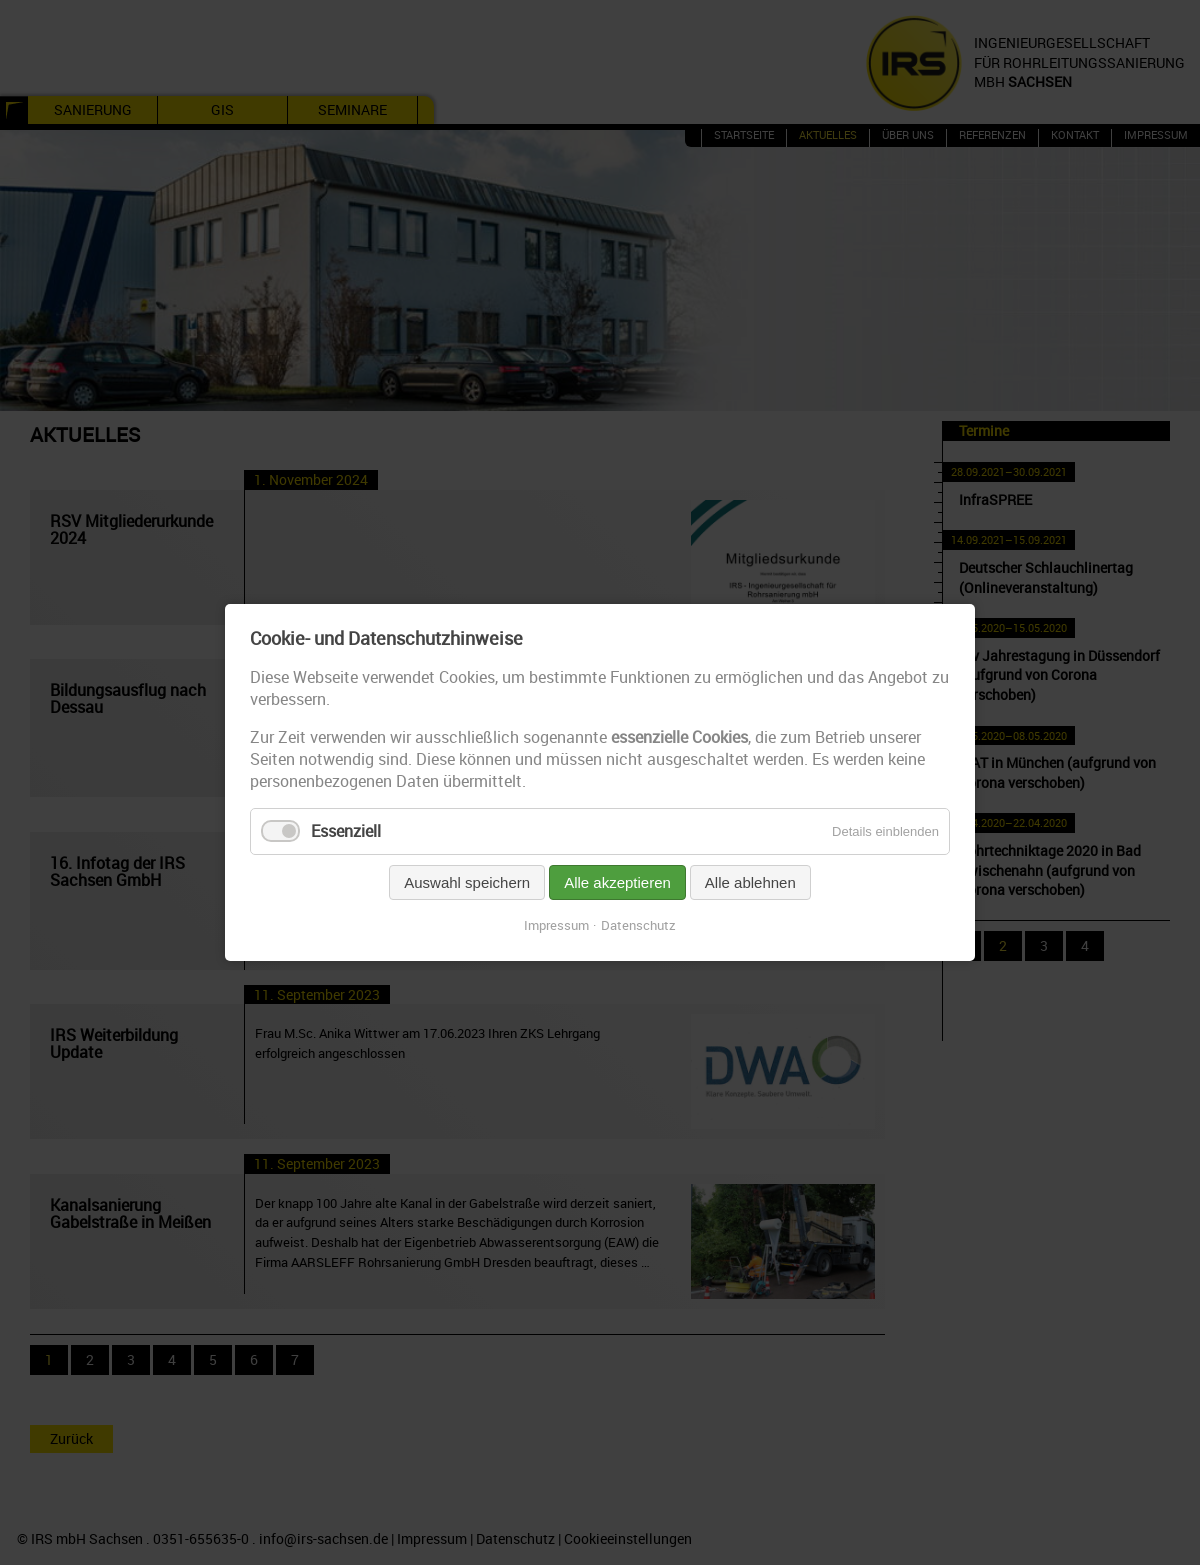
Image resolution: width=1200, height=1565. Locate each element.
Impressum (556, 925)
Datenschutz (638, 925)
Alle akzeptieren (617, 882)
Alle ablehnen (750, 882)
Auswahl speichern (467, 882)
